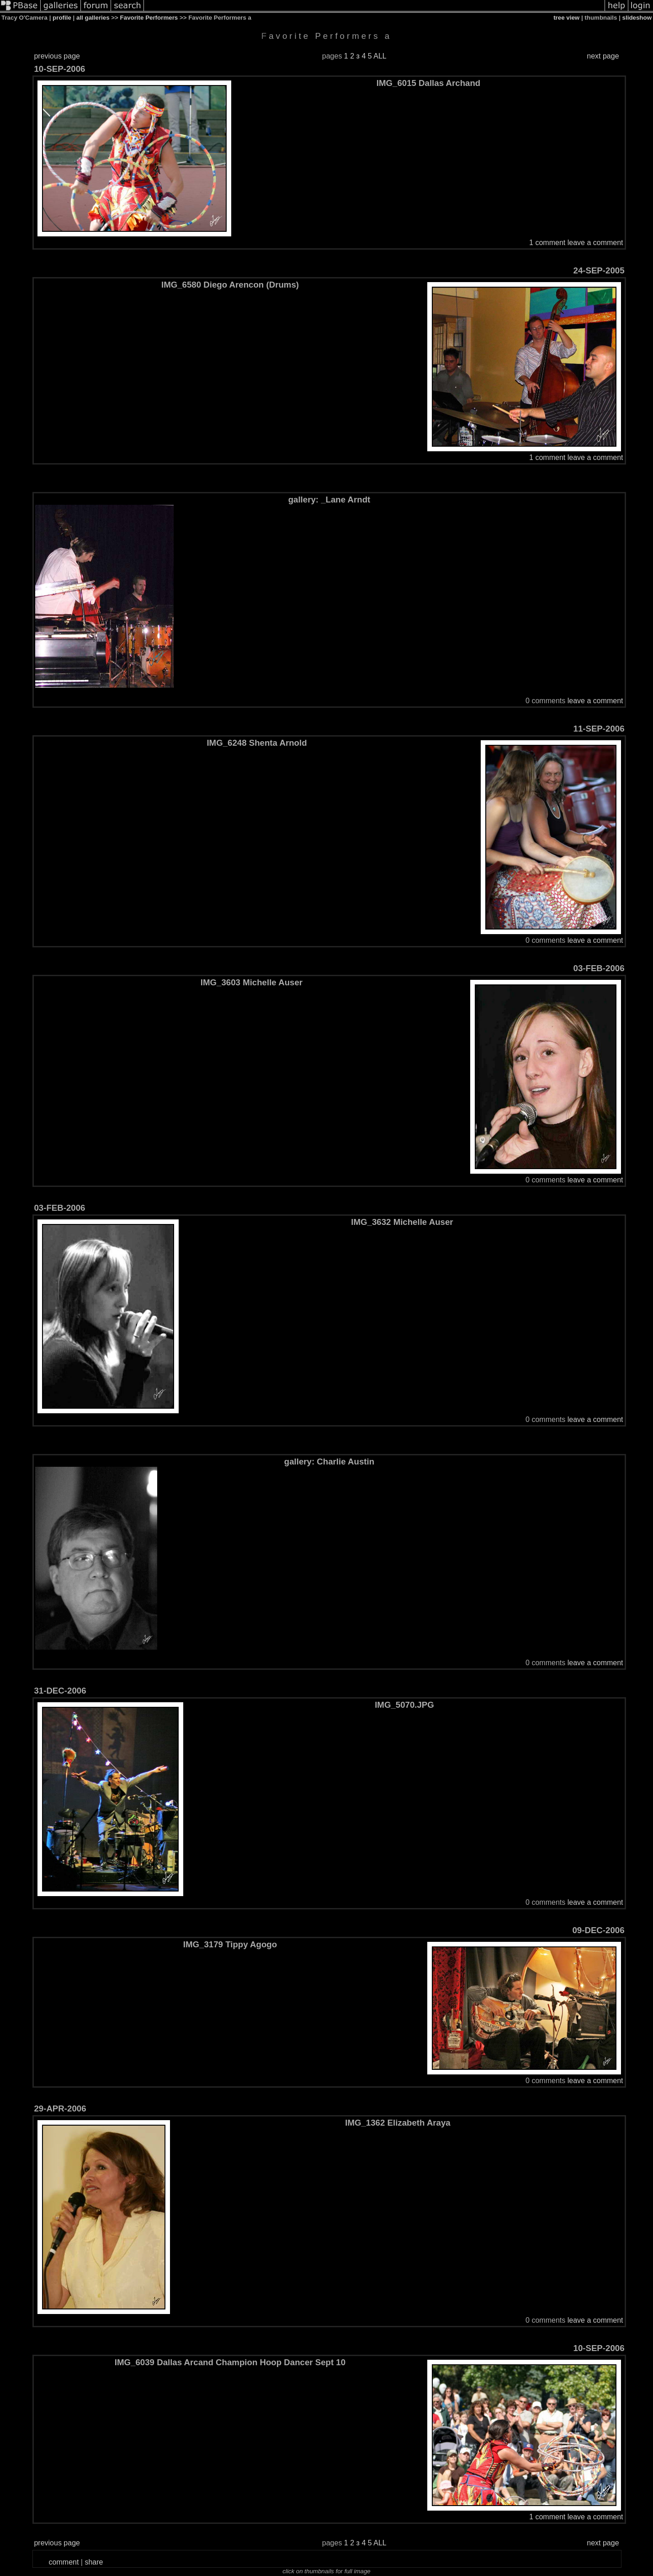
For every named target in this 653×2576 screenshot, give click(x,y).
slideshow (637, 17)
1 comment (547, 242)
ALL (379, 56)
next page (603, 56)
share (94, 2562)
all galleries (93, 17)
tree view (566, 17)
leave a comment (595, 242)
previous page (57, 56)
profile (62, 17)
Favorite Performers (149, 17)
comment (64, 2562)
